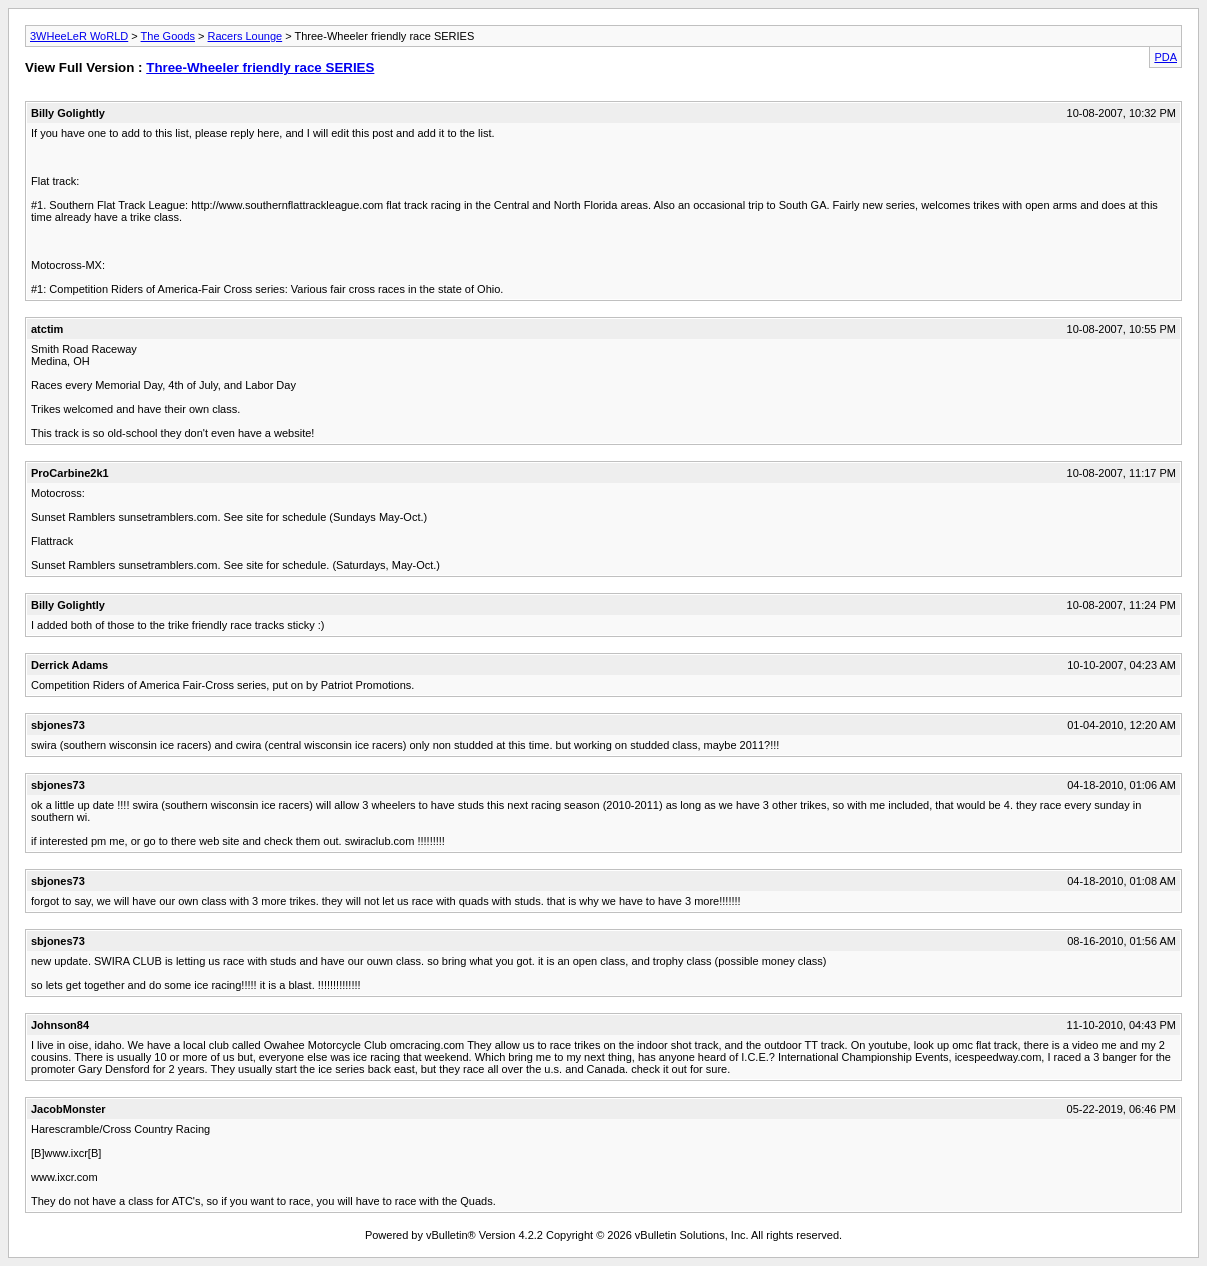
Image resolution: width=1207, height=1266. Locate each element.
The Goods (168, 36)
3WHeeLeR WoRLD (79, 36)
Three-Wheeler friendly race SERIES (260, 67)
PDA (1165, 57)
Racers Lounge (245, 36)
